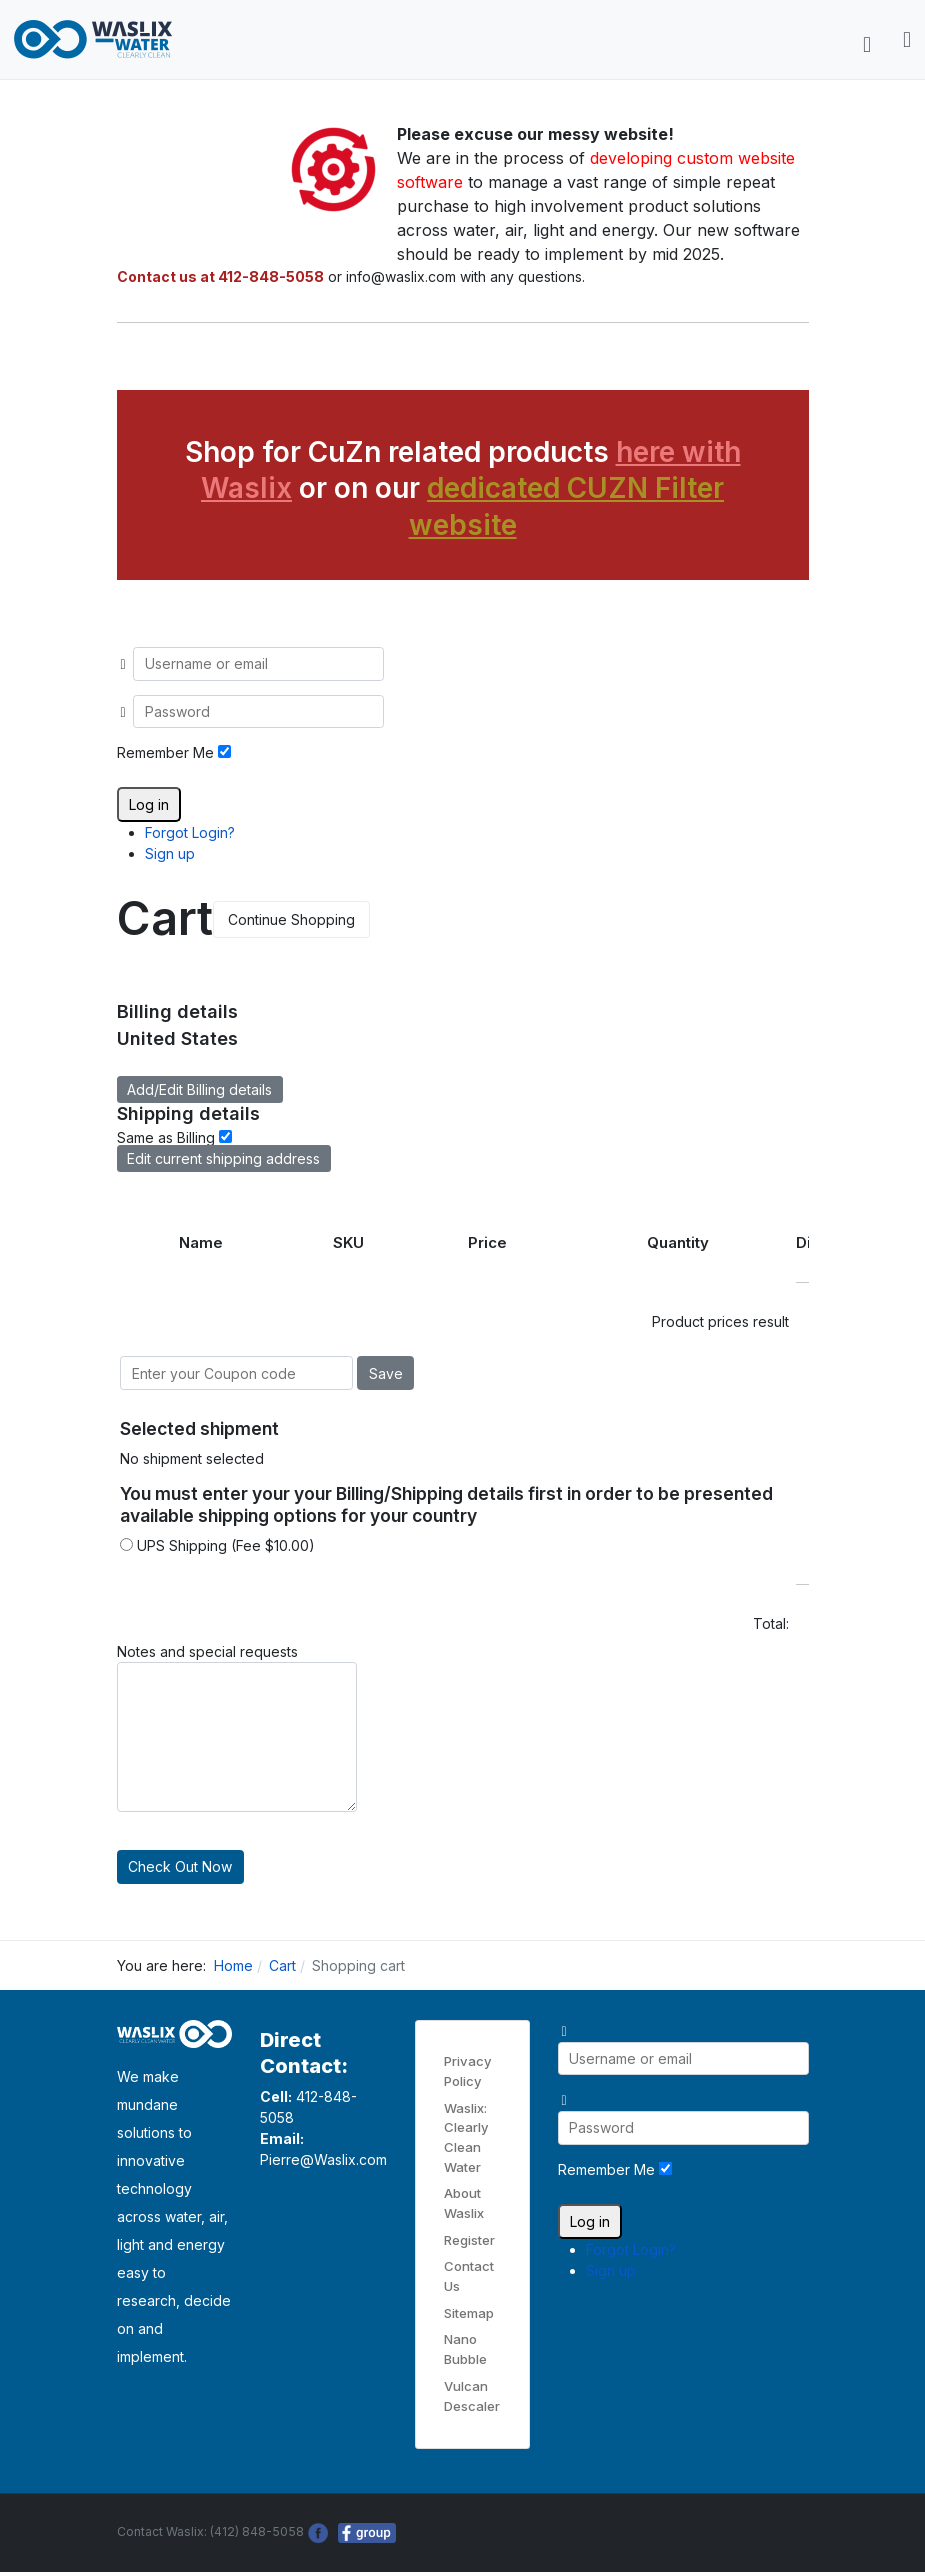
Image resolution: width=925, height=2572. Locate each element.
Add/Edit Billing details (199, 1089)
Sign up (170, 853)
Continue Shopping (291, 919)
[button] (907, 40)
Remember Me (165, 752)
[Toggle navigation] (867, 45)
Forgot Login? (190, 832)
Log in (149, 804)
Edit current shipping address (223, 1158)
